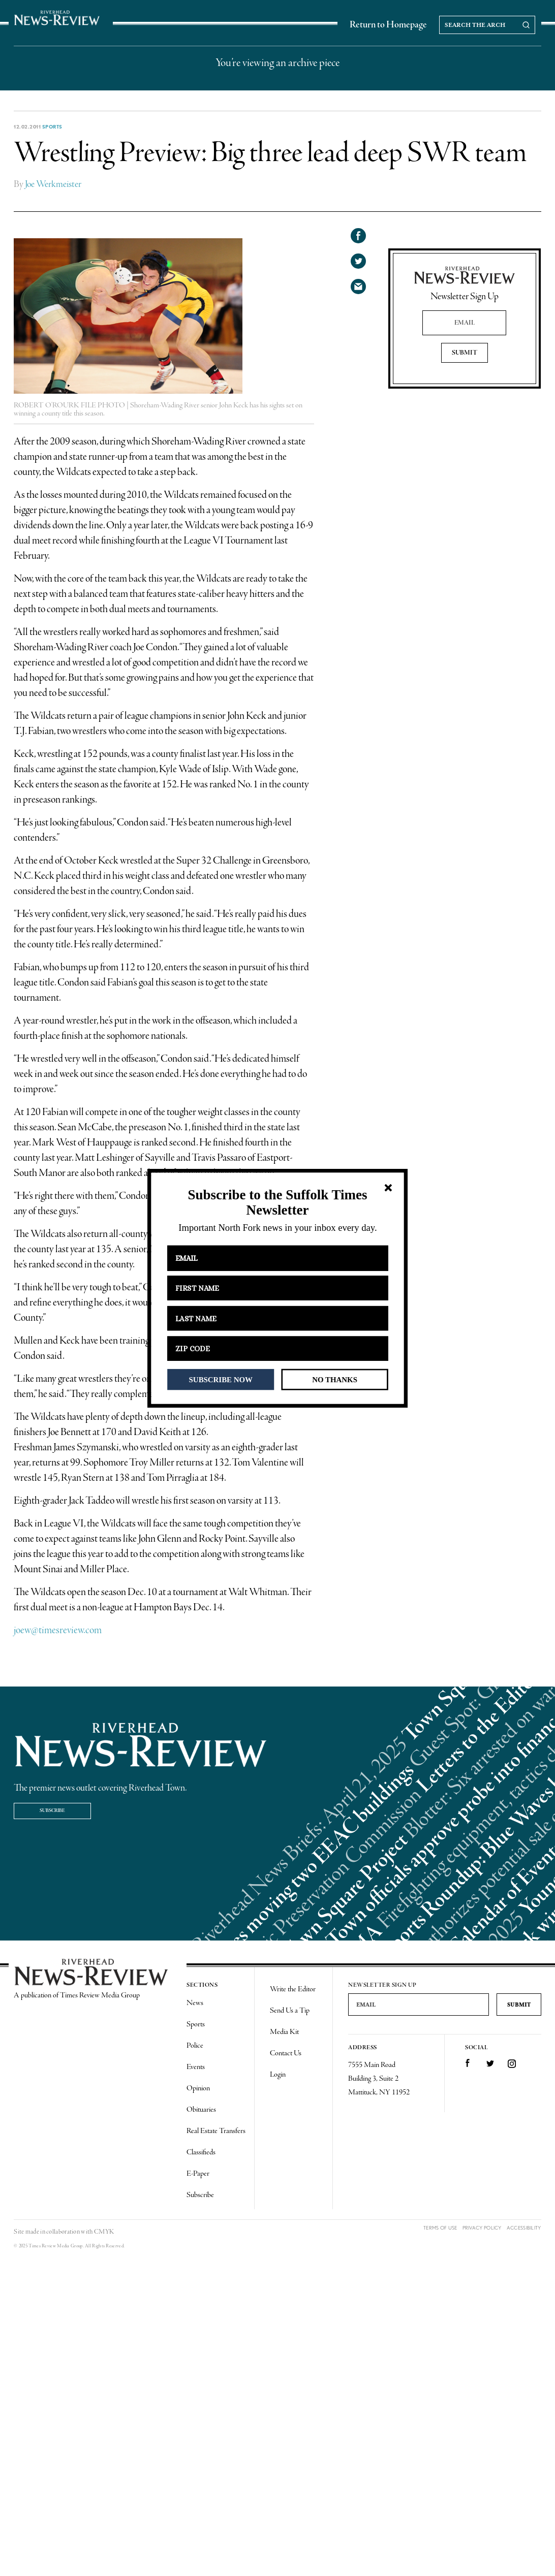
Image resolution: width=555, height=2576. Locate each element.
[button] (277, 1203)
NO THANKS (334, 1379)
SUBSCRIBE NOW (221, 1379)
